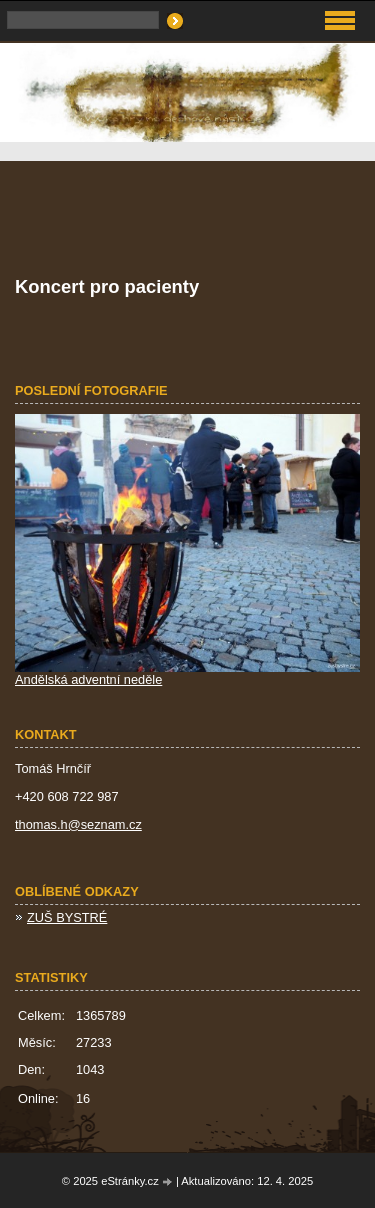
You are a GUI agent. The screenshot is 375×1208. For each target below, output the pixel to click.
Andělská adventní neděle (88, 679)
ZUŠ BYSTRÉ (67, 917)
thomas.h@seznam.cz (78, 824)
